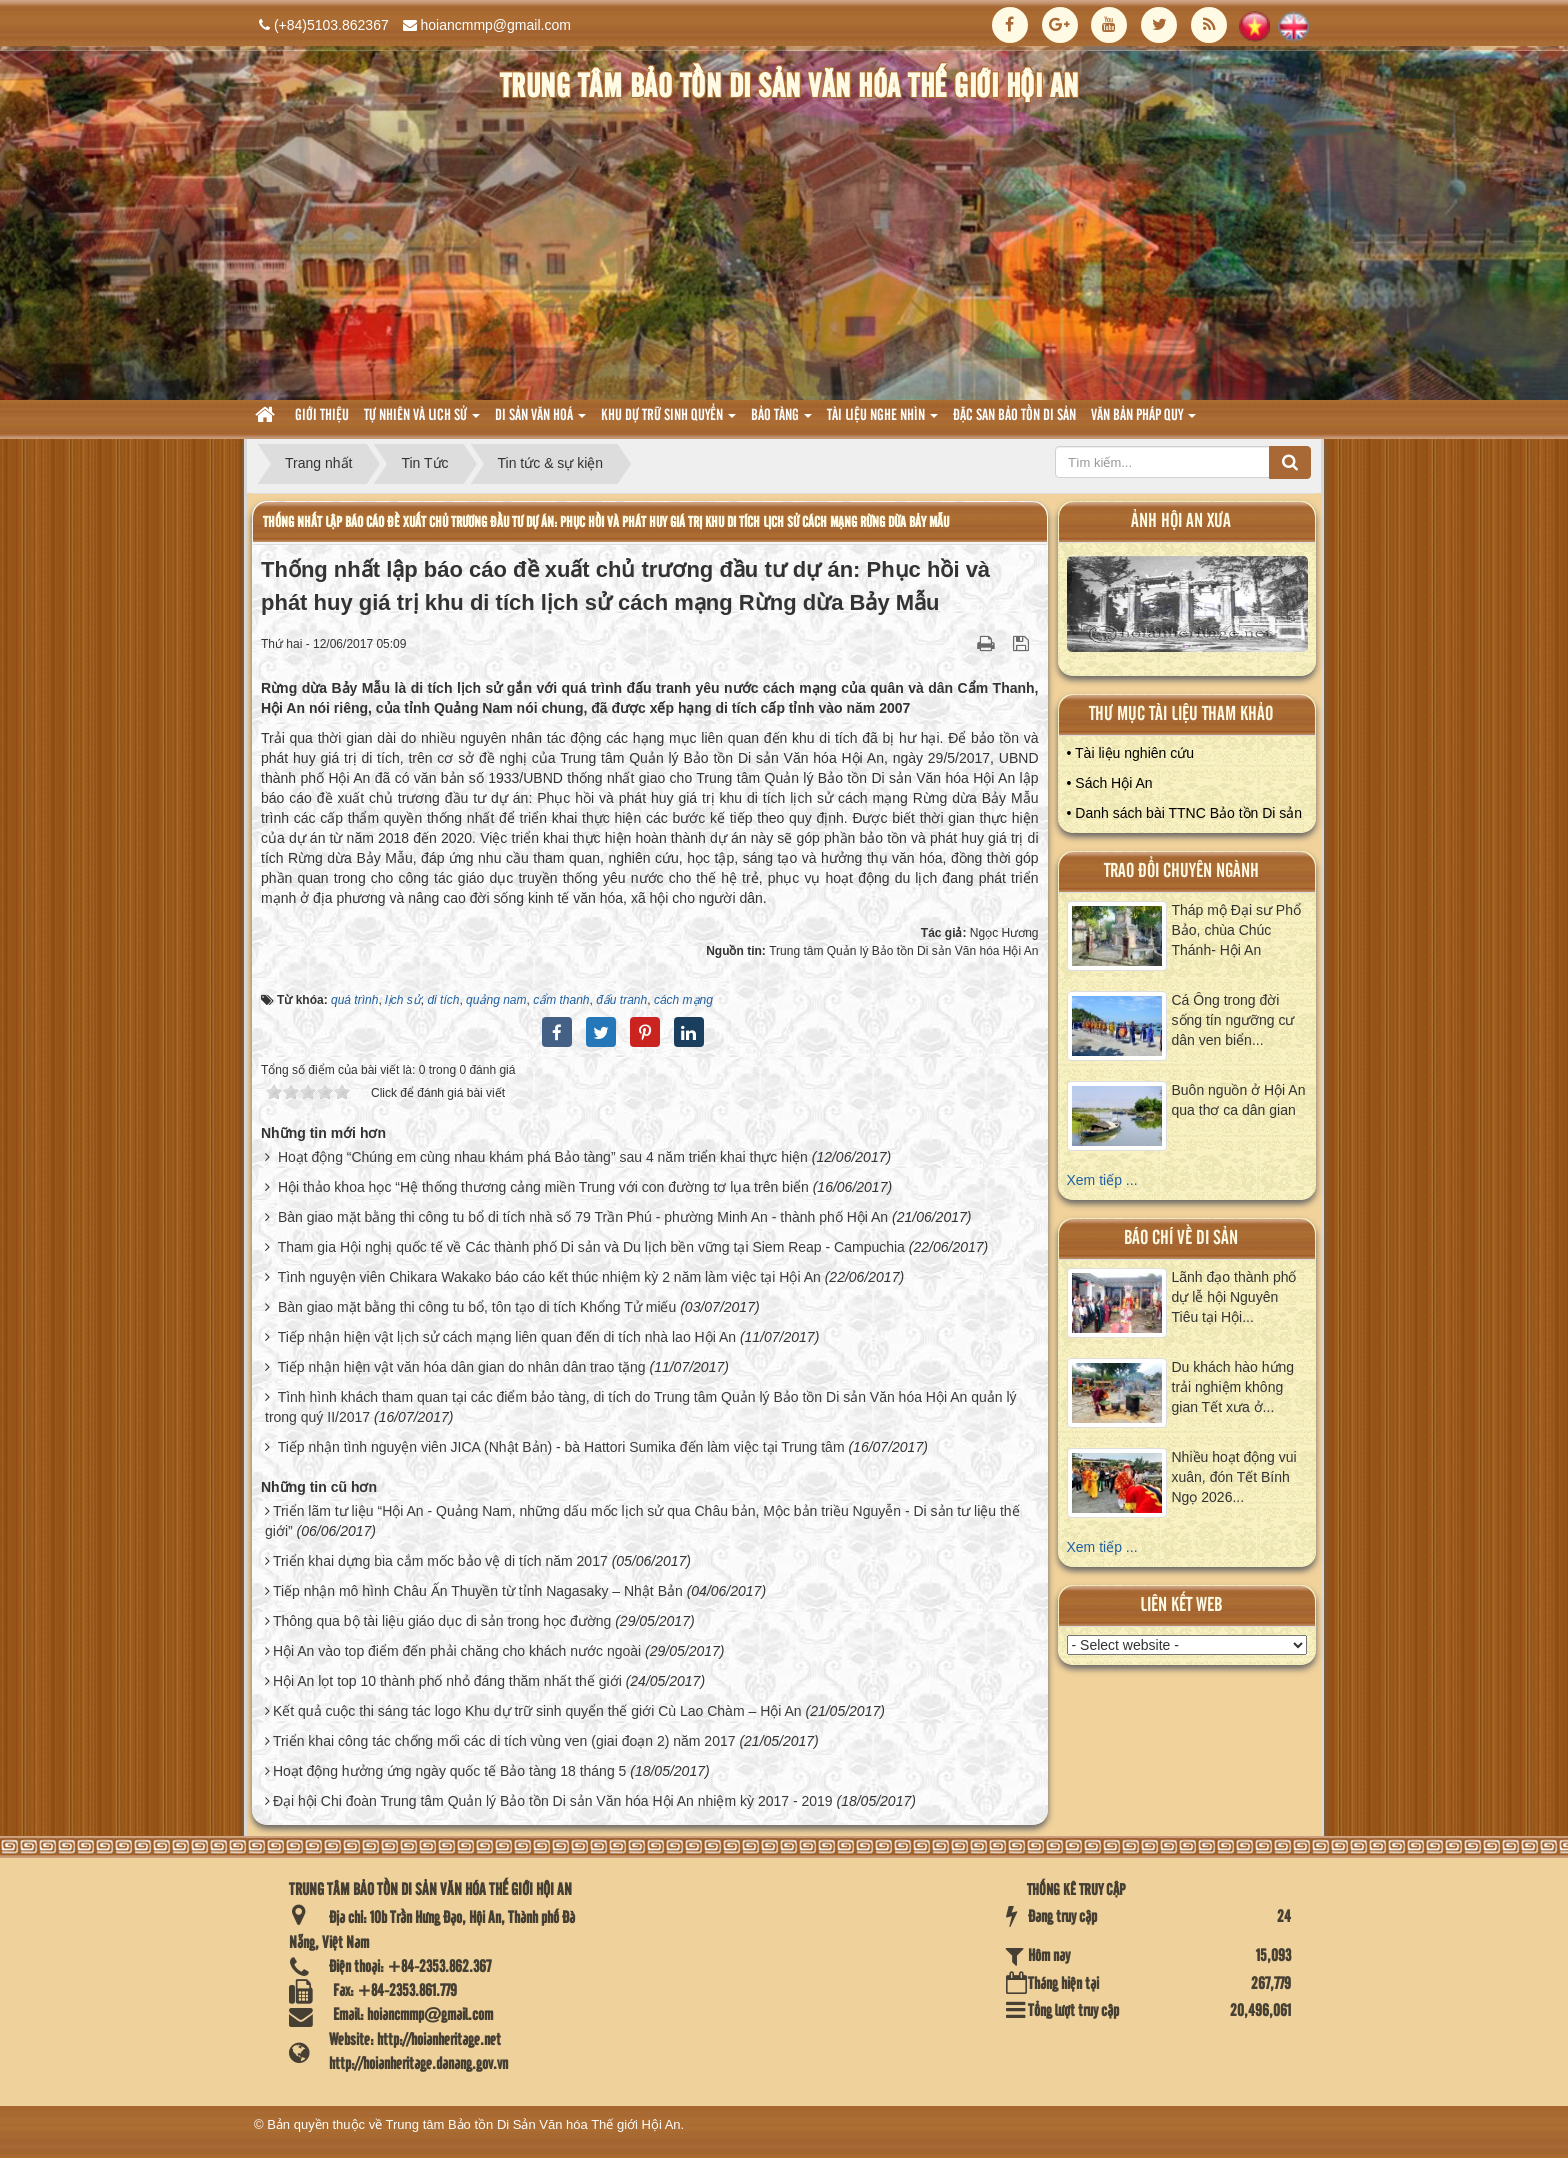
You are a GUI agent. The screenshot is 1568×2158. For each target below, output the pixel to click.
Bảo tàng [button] (781, 421)
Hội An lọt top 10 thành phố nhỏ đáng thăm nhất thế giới (447, 1681)
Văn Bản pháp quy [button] (1143, 421)
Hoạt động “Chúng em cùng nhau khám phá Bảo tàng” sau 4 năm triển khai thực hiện (543, 1157)
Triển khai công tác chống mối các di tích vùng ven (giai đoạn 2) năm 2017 (504, 1741)
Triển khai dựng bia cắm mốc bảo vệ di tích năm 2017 (440, 1561)
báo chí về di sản (1181, 1238)
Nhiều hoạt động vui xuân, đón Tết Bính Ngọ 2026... (1234, 1477)
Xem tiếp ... (1102, 1180)
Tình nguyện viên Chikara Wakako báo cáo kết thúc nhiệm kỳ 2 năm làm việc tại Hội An (549, 1277)
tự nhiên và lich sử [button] (422, 421)
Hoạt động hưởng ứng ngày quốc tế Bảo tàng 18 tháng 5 (449, 1771)
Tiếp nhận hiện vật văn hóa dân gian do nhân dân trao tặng (462, 1367)
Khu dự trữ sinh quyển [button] (668, 421)
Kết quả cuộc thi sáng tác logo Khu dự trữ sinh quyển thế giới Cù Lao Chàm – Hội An (537, 1711)
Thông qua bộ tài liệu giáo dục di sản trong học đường (442, 1621)
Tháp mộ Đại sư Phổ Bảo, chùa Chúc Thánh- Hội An (1236, 930)
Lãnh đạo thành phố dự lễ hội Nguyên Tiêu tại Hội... (1234, 1297)
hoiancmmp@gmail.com (496, 25)
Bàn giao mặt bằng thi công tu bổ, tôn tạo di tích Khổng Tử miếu (477, 1307)
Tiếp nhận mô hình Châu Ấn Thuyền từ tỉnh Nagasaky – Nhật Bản (478, 1591)
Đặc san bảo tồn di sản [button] (1014, 416)
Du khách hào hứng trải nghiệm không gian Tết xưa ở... (1233, 1387)
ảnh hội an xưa (1181, 521)
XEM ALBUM (1188, 608)
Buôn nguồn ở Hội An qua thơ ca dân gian (1239, 1100)
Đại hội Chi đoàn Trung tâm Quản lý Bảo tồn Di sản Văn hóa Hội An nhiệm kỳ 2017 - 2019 (553, 1801)
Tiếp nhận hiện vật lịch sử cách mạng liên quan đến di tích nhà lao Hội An (507, 1337)
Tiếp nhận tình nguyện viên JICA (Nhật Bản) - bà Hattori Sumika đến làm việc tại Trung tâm (561, 1447)
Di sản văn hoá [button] (540, 421)
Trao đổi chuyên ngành (1181, 871)
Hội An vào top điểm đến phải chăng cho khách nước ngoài (457, 1651)
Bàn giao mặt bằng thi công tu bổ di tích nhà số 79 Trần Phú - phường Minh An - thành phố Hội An (583, 1217)
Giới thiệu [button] (322, 416)
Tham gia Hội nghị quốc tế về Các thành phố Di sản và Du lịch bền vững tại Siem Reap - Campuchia (591, 1247)
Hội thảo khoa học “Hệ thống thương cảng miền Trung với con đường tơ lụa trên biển (543, 1187)
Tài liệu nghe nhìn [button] (882, 421)
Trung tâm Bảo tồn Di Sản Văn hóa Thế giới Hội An (533, 2124)
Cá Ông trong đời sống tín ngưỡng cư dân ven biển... (1233, 1020)
